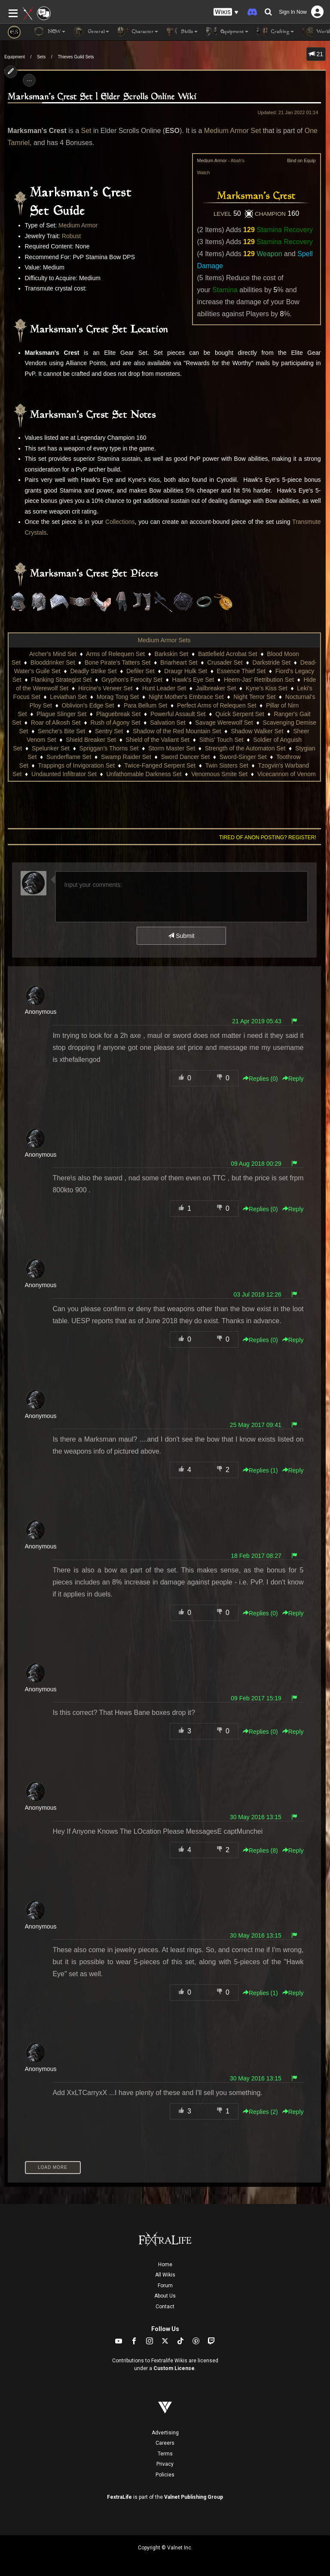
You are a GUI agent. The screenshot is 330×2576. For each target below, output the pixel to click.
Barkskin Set (172, 653)
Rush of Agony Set (115, 722)
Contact (165, 2307)
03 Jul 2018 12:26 (257, 1294)
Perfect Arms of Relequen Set (216, 705)
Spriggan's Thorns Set (109, 748)
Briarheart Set (178, 662)
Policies (165, 2475)
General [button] (91, 32)
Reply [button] (293, 1078)
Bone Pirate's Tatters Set (117, 662)
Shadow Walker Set (257, 731)
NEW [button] (49, 32)
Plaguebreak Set (118, 714)
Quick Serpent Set (239, 714)
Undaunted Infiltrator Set (64, 774)
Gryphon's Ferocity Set (131, 679)
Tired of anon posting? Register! (267, 837)
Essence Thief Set (241, 671)
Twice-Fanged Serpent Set (160, 765)
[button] (226, 12)
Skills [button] (182, 32)
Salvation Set (168, 722)
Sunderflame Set (68, 756)
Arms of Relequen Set (115, 653)
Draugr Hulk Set (185, 671)
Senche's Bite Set (61, 731)
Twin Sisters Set (226, 765)
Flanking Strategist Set (61, 679)
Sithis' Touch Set (221, 739)
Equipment (14, 56)
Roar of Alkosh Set (56, 722)
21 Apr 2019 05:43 (256, 1021)
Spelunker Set (51, 748)
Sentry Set (109, 731)
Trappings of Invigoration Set (76, 765)
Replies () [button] (260, 1078)
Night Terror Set (254, 696)
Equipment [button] (227, 32)
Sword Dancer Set (185, 756)
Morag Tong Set (118, 696)
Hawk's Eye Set (193, 679)
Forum (165, 2286)
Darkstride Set (271, 662)
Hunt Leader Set (164, 688)
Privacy (165, 2464)
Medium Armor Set (232, 130)
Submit (181, 935)
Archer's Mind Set (52, 653)
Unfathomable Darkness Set (143, 774)
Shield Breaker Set (91, 739)
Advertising (165, 2433)
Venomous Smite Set (219, 774)
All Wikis (165, 2275)
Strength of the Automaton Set (245, 748)
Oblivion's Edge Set (88, 705)
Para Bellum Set (145, 705)
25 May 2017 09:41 (255, 1424)
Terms (165, 2454)
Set (86, 130)
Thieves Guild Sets (76, 56)
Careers (165, 2443)
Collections (119, 521)
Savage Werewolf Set (224, 722)
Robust (71, 236)
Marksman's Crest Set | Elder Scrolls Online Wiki (102, 97)
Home (165, 2265)
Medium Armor (78, 225)
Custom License (174, 2368)
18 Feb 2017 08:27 (256, 1555)
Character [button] (138, 32)
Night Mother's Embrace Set (186, 696)
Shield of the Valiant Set (157, 739)
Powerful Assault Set (177, 714)
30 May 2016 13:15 (255, 1817)
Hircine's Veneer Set (105, 688)
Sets (41, 56)
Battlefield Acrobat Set (227, 653)
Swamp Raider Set (126, 756)
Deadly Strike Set (93, 671)
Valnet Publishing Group (193, 2497)
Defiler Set (140, 671)
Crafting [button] (275, 32)
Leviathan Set (68, 696)
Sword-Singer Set (243, 756)
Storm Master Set (171, 748)
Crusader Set (224, 662)
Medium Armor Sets (164, 640)
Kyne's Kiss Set (266, 688)
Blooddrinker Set (53, 662)
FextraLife (119, 2497)
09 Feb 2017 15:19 (256, 1698)
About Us (165, 2296)
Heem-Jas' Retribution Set (259, 679)
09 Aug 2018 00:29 (256, 1163)
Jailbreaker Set (216, 688)
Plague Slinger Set (61, 714)
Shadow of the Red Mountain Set (177, 731)
